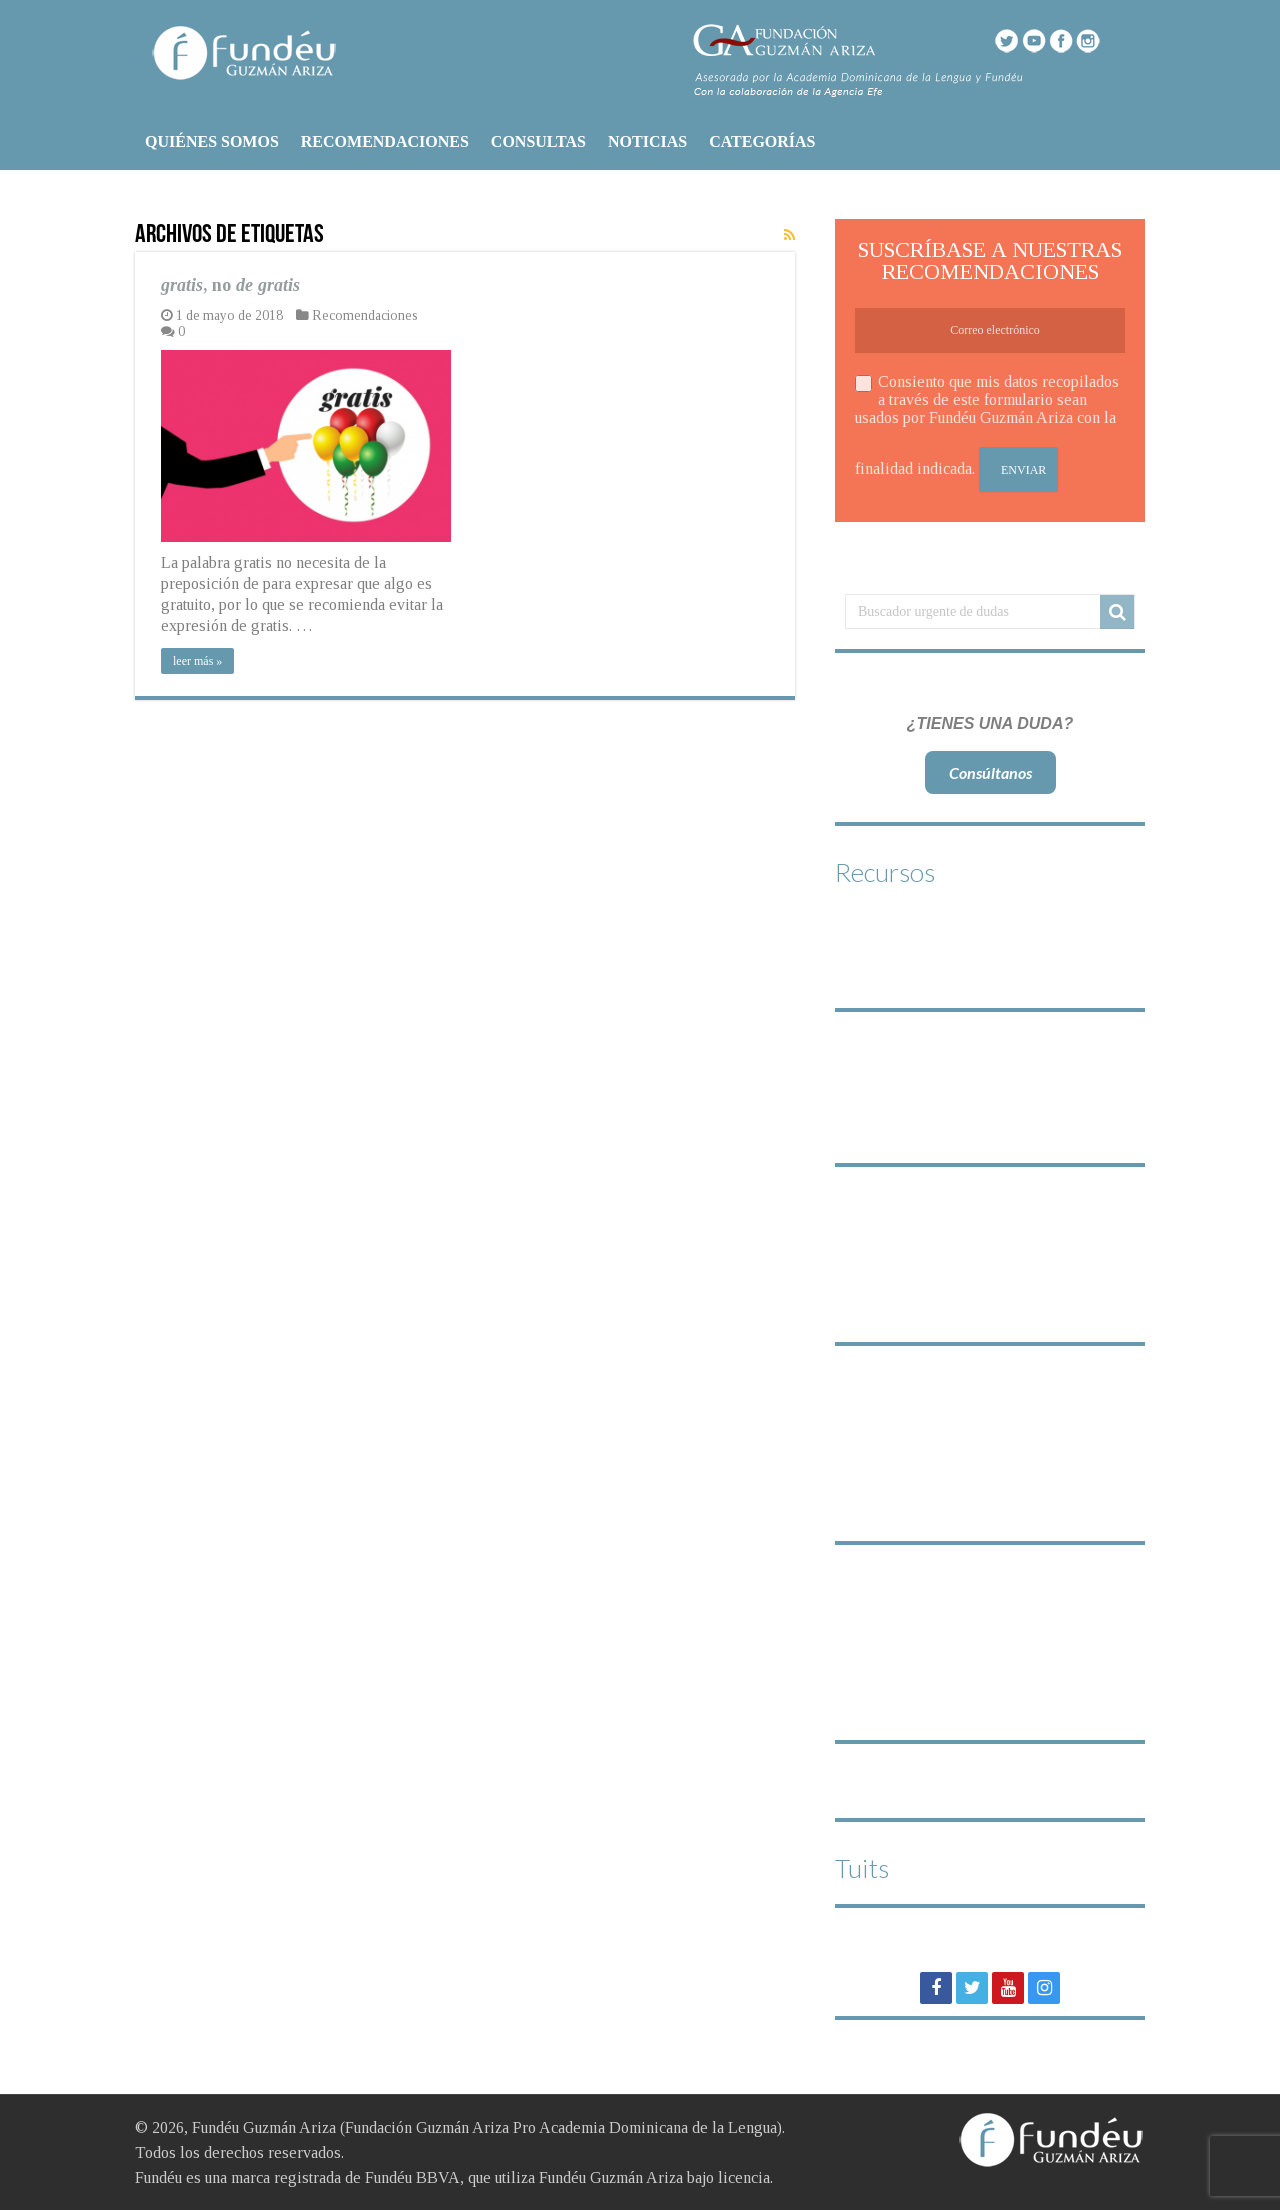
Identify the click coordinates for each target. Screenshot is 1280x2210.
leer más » (197, 661)
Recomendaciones (365, 315)
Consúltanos (990, 772)
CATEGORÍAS (762, 141)
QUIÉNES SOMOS (212, 141)
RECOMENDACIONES (385, 141)
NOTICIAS (647, 141)
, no (230, 285)
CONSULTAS (538, 141)
